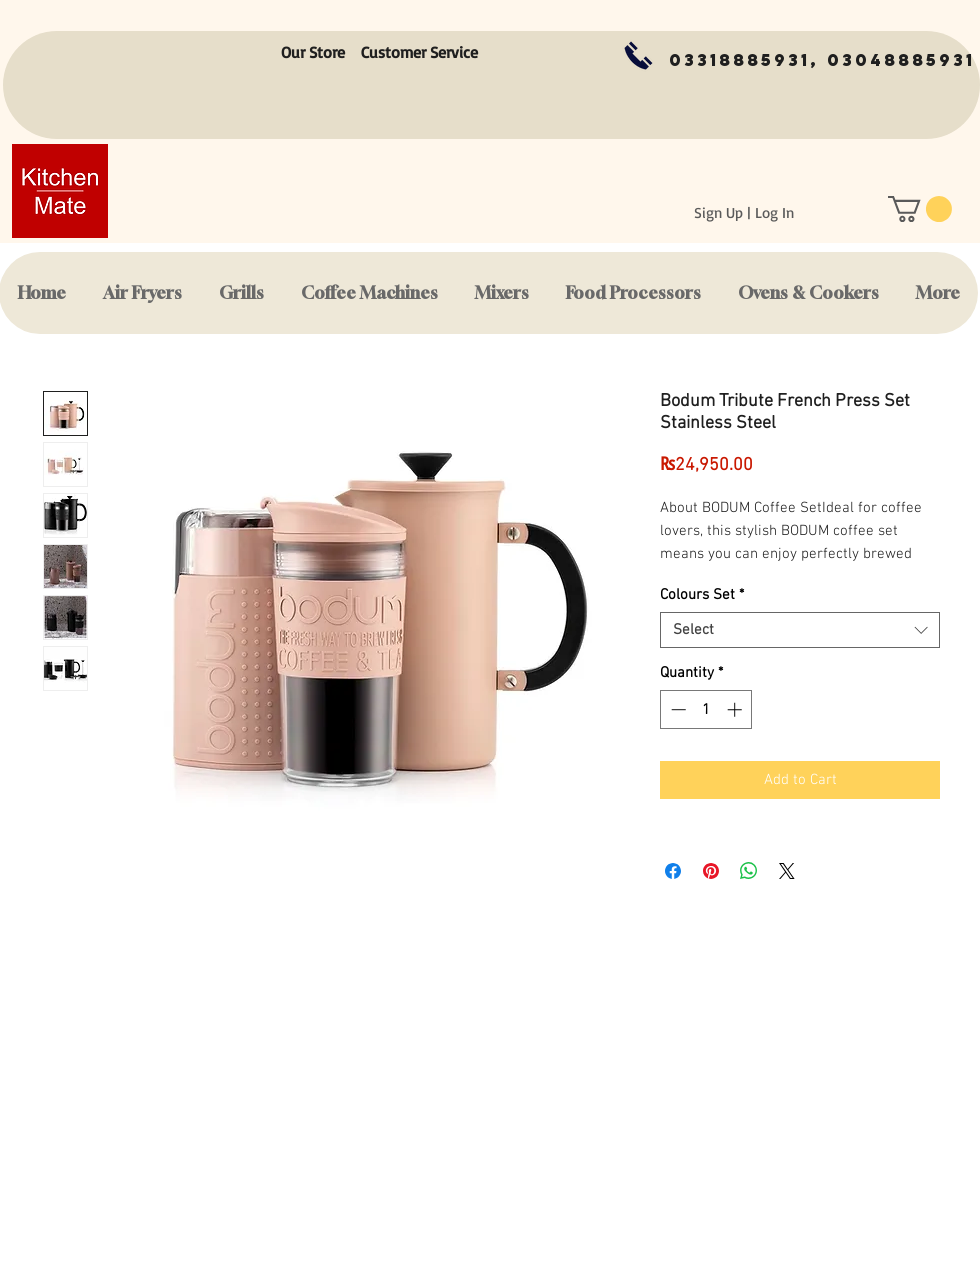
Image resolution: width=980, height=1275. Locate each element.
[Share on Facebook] (673, 871)
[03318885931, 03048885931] (822, 60)
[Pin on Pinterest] (711, 871)
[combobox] (800, 630)
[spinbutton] (706, 709)
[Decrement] (676, 709)
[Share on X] (787, 871)
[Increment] (736, 709)
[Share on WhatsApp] (749, 871)
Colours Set (702, 595)
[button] (920, 209)
